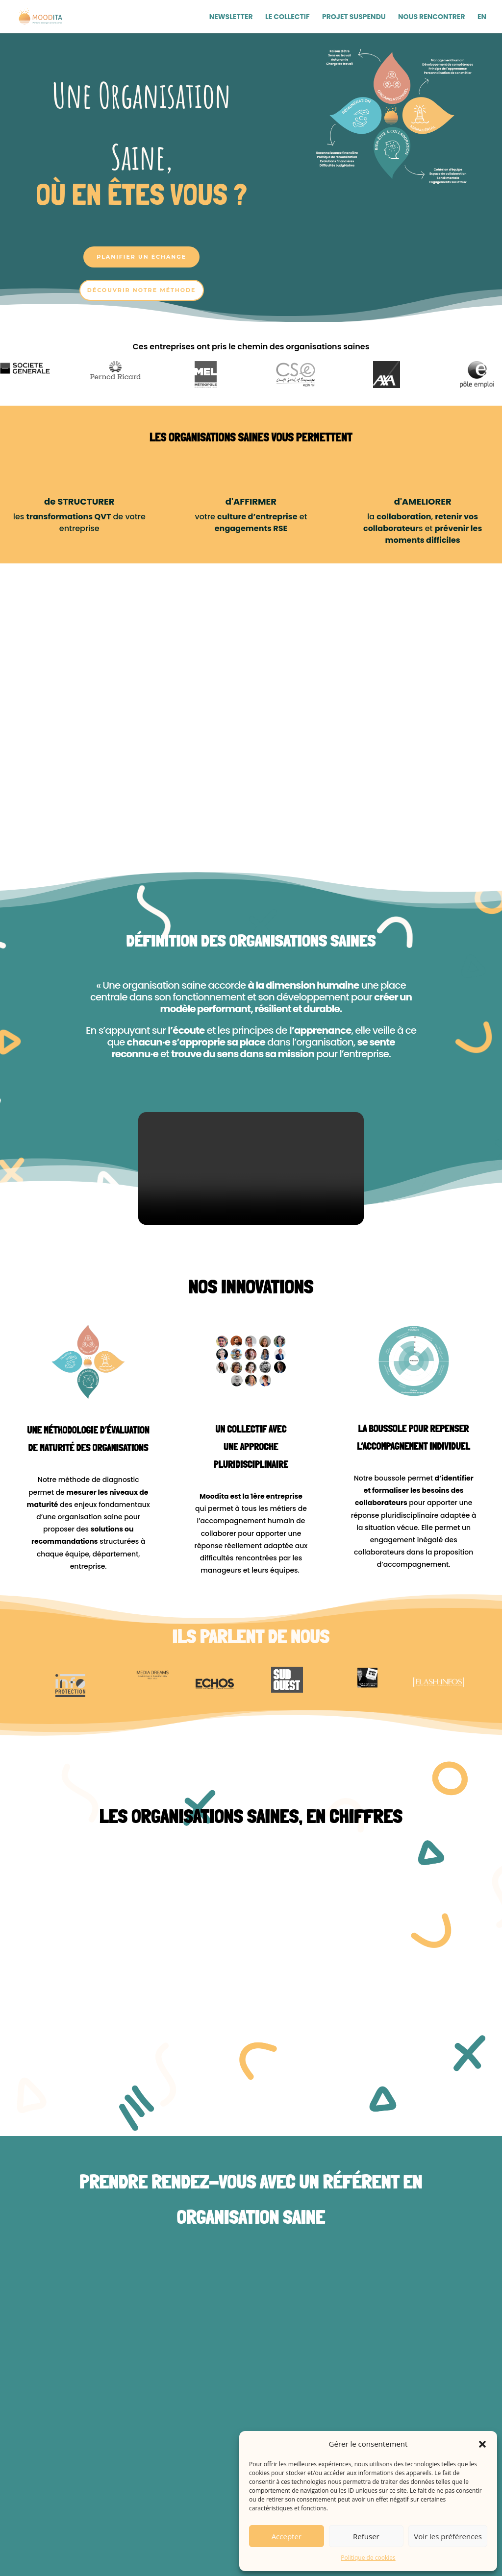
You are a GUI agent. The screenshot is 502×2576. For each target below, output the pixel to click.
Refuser (366, 2536)
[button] (482, 2444)
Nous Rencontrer (431, 17)
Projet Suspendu (354, 17)
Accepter (286, 2536)
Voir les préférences (448, 2536)
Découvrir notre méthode (141, 290)
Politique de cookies (368, 2557)
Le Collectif (287, 17)
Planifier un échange (141, 256)
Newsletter (231, 17)
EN (481, 17)
